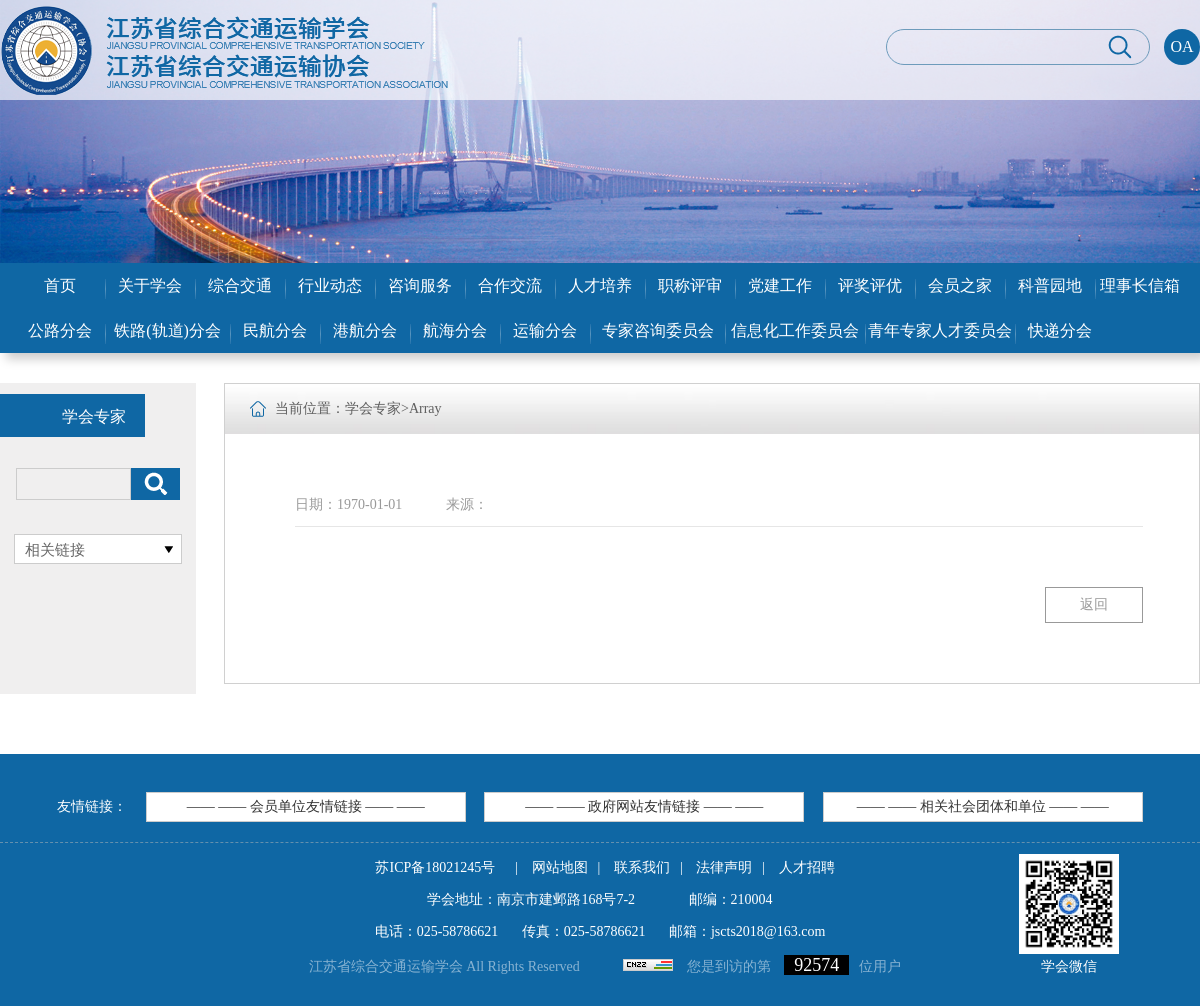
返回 (1094, 604)
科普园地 (1050, 285)
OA (1181, 46)
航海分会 (455, 330)
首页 (60, 285)
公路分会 (60, 330)
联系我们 (642, 867)
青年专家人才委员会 (940, 330)
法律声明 (724, 867)
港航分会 (365, 330)
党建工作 (780, 285)
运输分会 (545, 330)
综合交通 (240, 285)
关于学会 (150, 285)
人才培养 (600, 285)
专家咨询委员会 (658, 330)
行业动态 (330, 285)
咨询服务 (420, 285)
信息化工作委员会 (795, 330)
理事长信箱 (1140, 285)
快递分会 (1060, 330)
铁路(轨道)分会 (167, 330)
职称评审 (690, 285)
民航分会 (275, 330)
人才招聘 (807, 867)
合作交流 (510, 285)
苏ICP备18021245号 (435, 867)
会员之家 (960, 285)
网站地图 (560, 867)
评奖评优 (870, 285)
